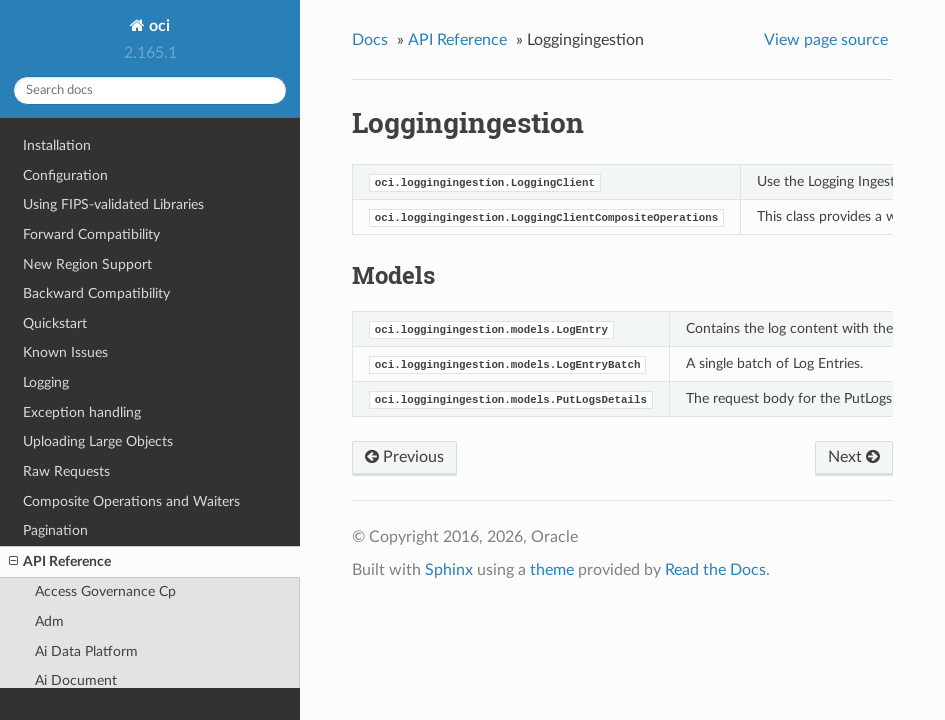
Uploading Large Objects (98, 441)
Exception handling (82, 412)
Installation (57, 145)
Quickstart (55, 323)
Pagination (55, 530)
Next (854, 457)
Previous (404, 457)
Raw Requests (66, 471)
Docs (370, 40)
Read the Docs (715, 570)
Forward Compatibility (91, 234)
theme (552, 570)
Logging (46, 382)
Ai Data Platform (86, 651)
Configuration (65, 175)
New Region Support (87, 264)
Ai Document (76, 680)
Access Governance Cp (105, 591)
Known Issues (65, 352)
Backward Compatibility (96, 293)
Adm (49, 621)
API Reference (60, 562)
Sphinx (449, 570)
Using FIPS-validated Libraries (113, 204)
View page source (826, 40)
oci (157, 26)
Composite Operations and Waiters (131, 501)
